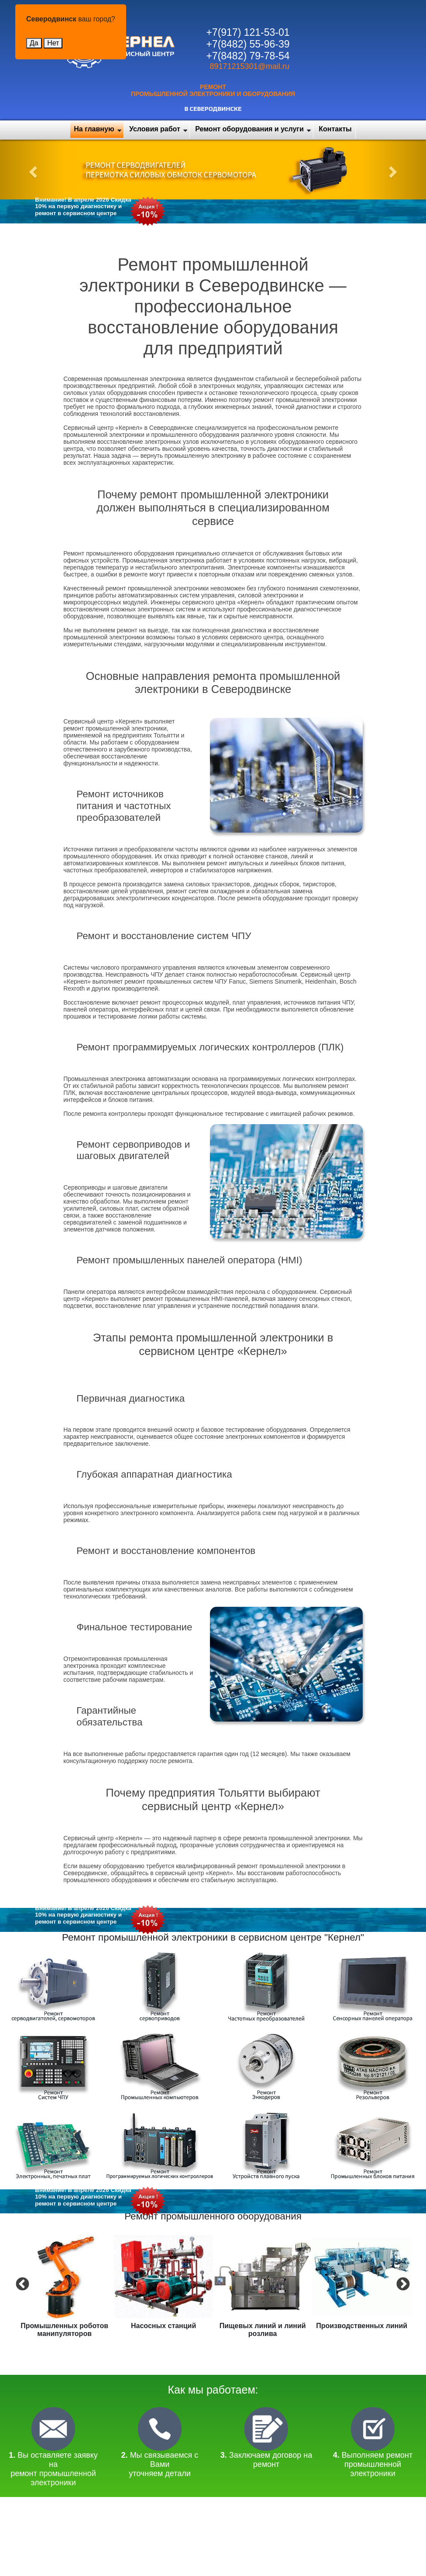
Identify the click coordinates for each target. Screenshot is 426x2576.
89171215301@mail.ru (249, 66)
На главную (94, 129)
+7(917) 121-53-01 (247, 32)
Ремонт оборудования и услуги (249, 129)
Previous (21, 2283)
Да (34, 43)
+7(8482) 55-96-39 (247, 44)
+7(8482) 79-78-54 (247, 56)
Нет (53, 43)
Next (402, 2283)
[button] (32, 169)
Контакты (335, 129)
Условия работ (154, 129)
